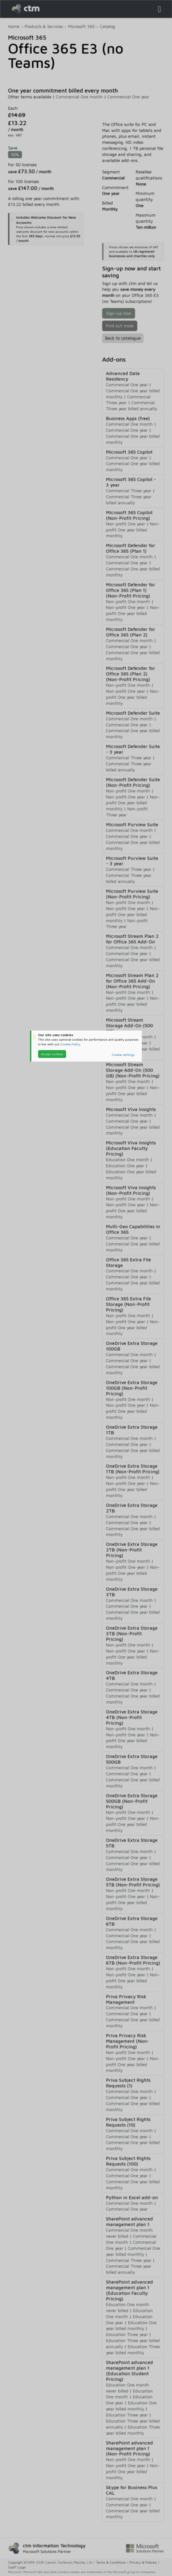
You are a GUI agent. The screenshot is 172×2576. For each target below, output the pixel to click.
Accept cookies (52, 1054)
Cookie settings (123, 1055)
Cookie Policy (70, 1044)
